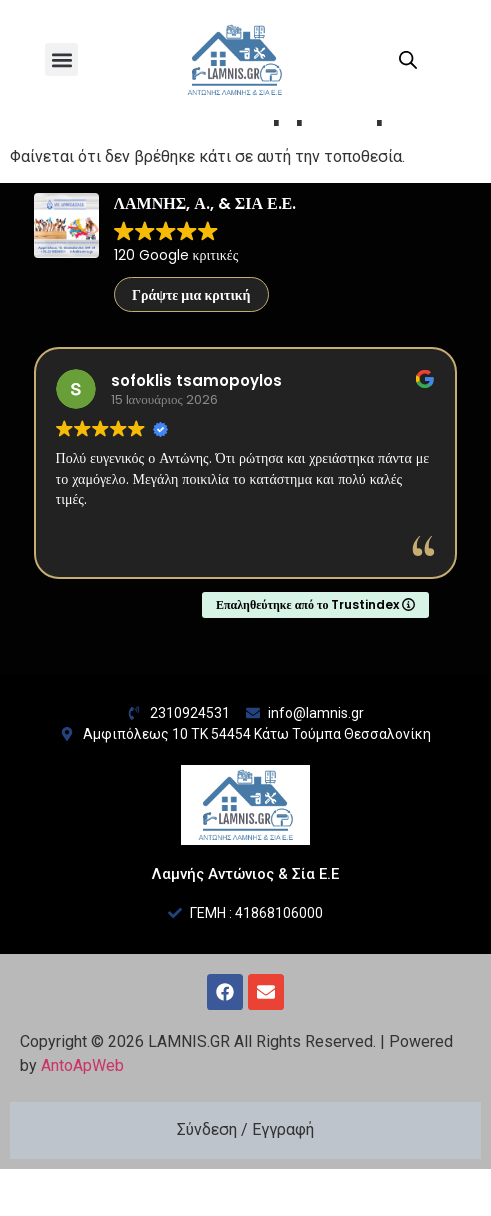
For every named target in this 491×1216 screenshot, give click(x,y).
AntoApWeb (82, 1112)
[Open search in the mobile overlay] (408, 60)
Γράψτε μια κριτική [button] (191, 342)
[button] (61, 59)
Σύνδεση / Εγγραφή (245, 1176)
